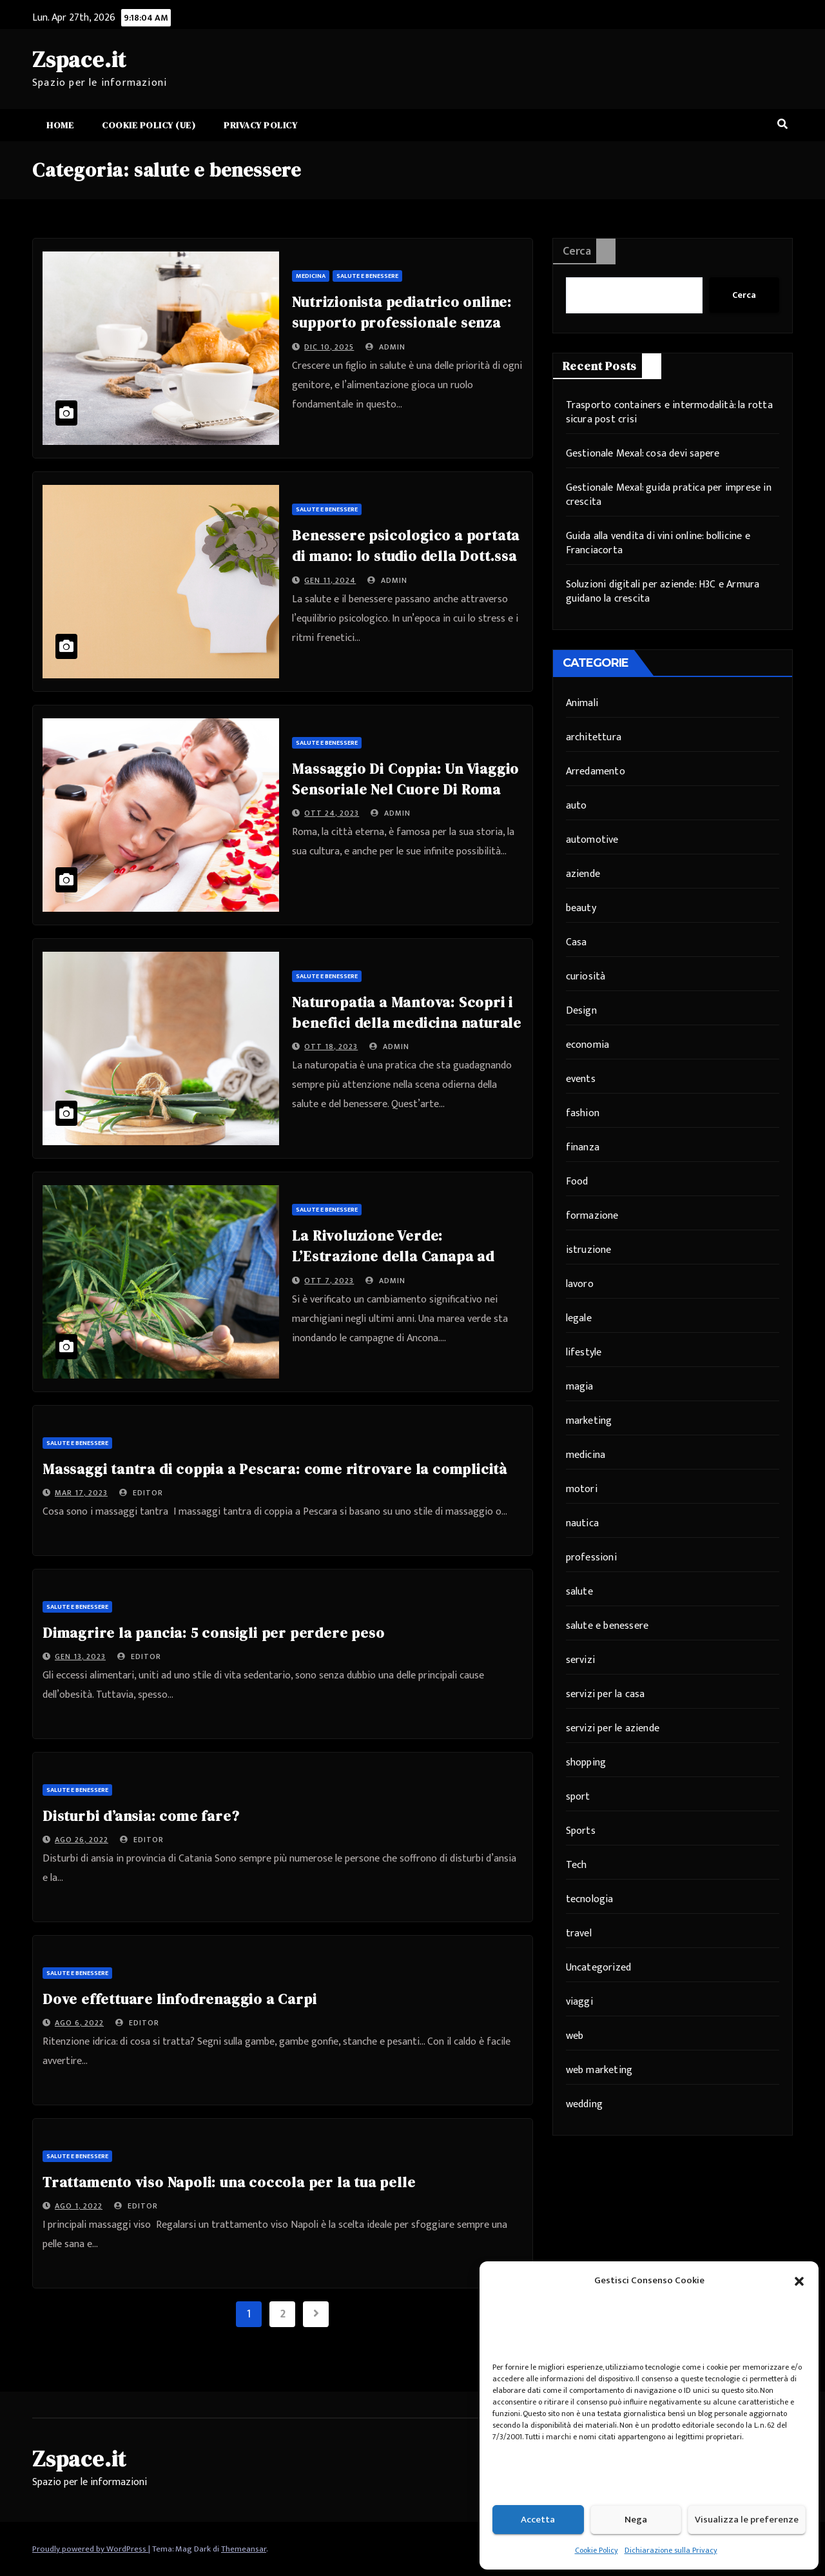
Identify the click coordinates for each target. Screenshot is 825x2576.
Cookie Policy (596, 2550)
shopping (586, 1762)
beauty (581, 908)
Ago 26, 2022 (81, 1839)
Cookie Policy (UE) (148, 125)
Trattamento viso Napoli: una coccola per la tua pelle (231, 2182)
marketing (589, 1421)
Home (59, 125)
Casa (576, 942)
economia (588, 1045)
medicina (310, 276)
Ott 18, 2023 (331, 1046)
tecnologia (590, 1899)
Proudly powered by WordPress (90, 2549)
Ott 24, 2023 (331, 813)
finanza (582, 1147)
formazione (592, 1215)
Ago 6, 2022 (79, 2022)
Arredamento (595, 771)
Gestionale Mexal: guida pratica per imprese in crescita (669, 495)
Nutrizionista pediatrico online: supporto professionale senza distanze (402, 322)
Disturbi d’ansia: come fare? (141, 1815)
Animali (582, 703)
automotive (592, 840)
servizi (580, 1660)
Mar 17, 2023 (81, 1492)
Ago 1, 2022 (78, 2205)
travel (579, 1933)
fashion (582, 1113)
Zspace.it (79, 59)
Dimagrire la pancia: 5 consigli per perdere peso (213, 1632)
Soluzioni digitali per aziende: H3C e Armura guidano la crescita (663, 591)
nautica (582, 1523)
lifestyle (584, 1352)
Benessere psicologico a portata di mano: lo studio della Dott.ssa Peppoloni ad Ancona (405, 556)
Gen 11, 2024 (330, 580)
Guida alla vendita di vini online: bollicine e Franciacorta (658, 543)
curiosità (586, 976)
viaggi (579, 2002)
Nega (636, 2520)
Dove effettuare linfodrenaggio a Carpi (179, 1999)
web (575, 2036)
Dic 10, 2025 (329, 346)
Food (577, 1181)
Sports (581, 1831)
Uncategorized (599, 1967)
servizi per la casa (605, 1694)
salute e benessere (367, 276)
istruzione (589, 1250)
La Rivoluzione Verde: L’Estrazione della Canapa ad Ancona (393, 1256)
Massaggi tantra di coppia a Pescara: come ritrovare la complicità (277, 1469)
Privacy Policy (260, 125)
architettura (593, 737)
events (581, 1079)
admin (385, 346)
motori (581, 1489)
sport (578, 1796)
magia (580, 1386)
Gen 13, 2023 (80, 1656)
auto (576, 805)
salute (579, 1591)
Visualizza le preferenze (747, 2520)
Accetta (538, 2520)
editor (141, 1492)
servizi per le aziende (612, 1728)
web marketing (599, 2070)
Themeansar (243, 2549)
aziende (583, 874)
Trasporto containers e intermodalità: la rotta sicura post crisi (669, 412)
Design (581, 1010)
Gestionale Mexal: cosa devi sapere (643, 453)
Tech (576, 1865)
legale (579, 1318)
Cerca (577, 251)
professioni (591, 1557)
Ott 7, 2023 (329, 1280)
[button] (799, 2280)
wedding (584, 2104)
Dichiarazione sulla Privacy (671, 2550)
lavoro (580, 1284)
